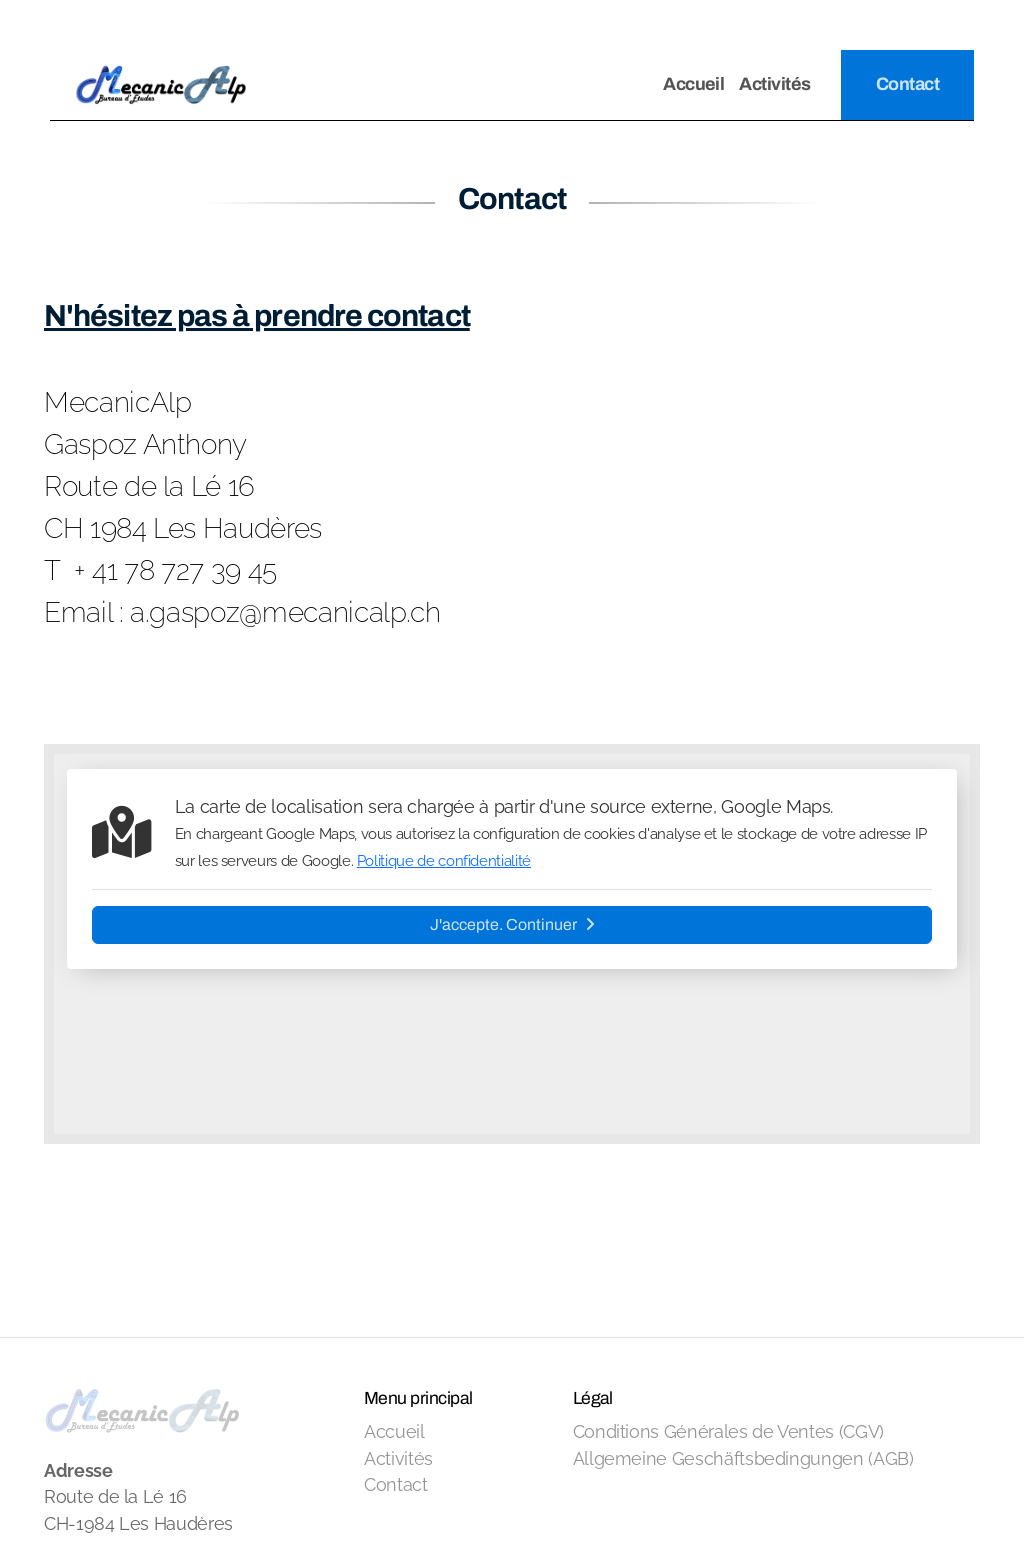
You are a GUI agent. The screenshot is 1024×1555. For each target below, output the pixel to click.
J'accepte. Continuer (512, 924)
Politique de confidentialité (444, 861)
